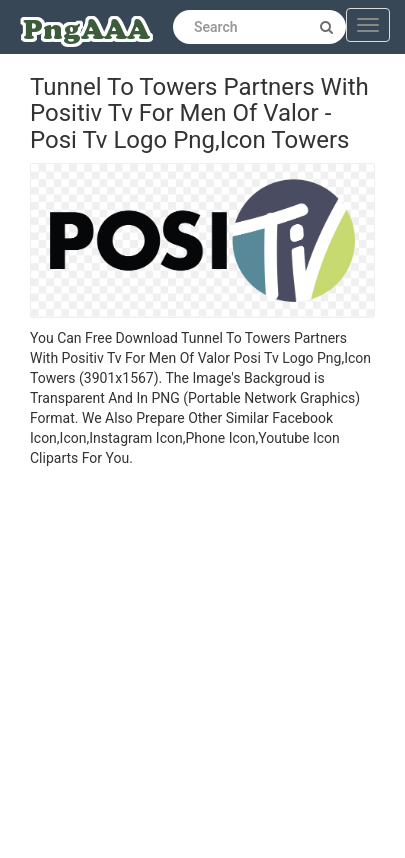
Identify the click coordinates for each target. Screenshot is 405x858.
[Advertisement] (187, 665)
